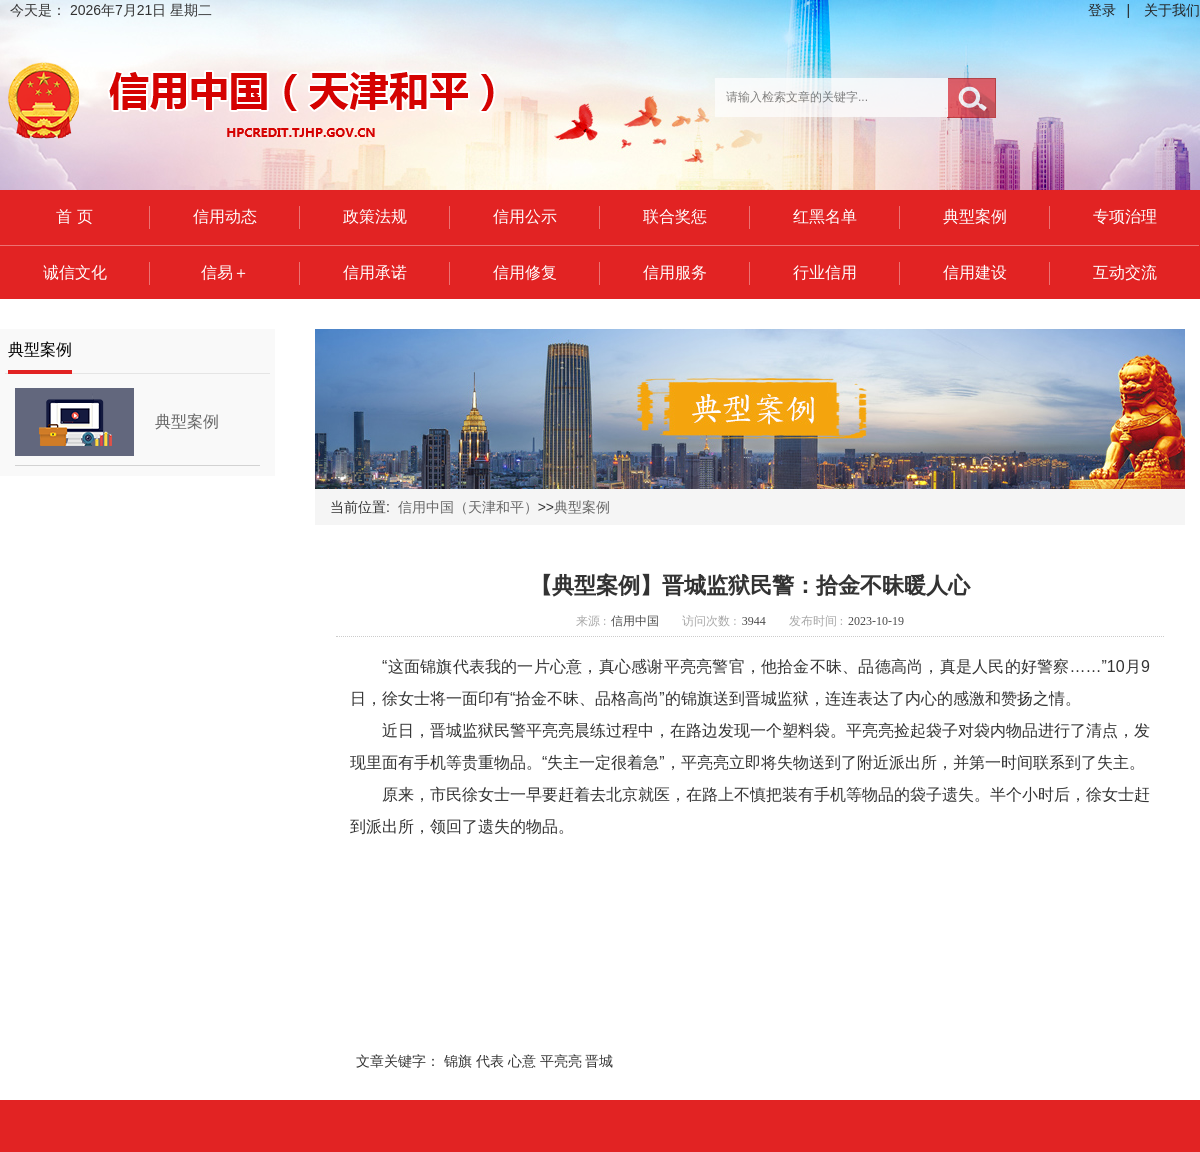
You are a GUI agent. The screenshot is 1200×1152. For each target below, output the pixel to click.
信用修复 (525, 272)
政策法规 (375, 216)
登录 (1102, 10)
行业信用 (825, 272)
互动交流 (1125, 272)
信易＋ (225, 272)
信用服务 (675, 272)
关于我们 (1172, 10)
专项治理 (1125, 216)
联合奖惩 (675, 216)
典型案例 (975, 216)
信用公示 (525, 216)
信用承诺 (375, 272)
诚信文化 (75, 272)
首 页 (74, 216)
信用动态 (225, 216)
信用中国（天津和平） (468, 507)
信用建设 (975, 272)
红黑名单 (825, 216)
